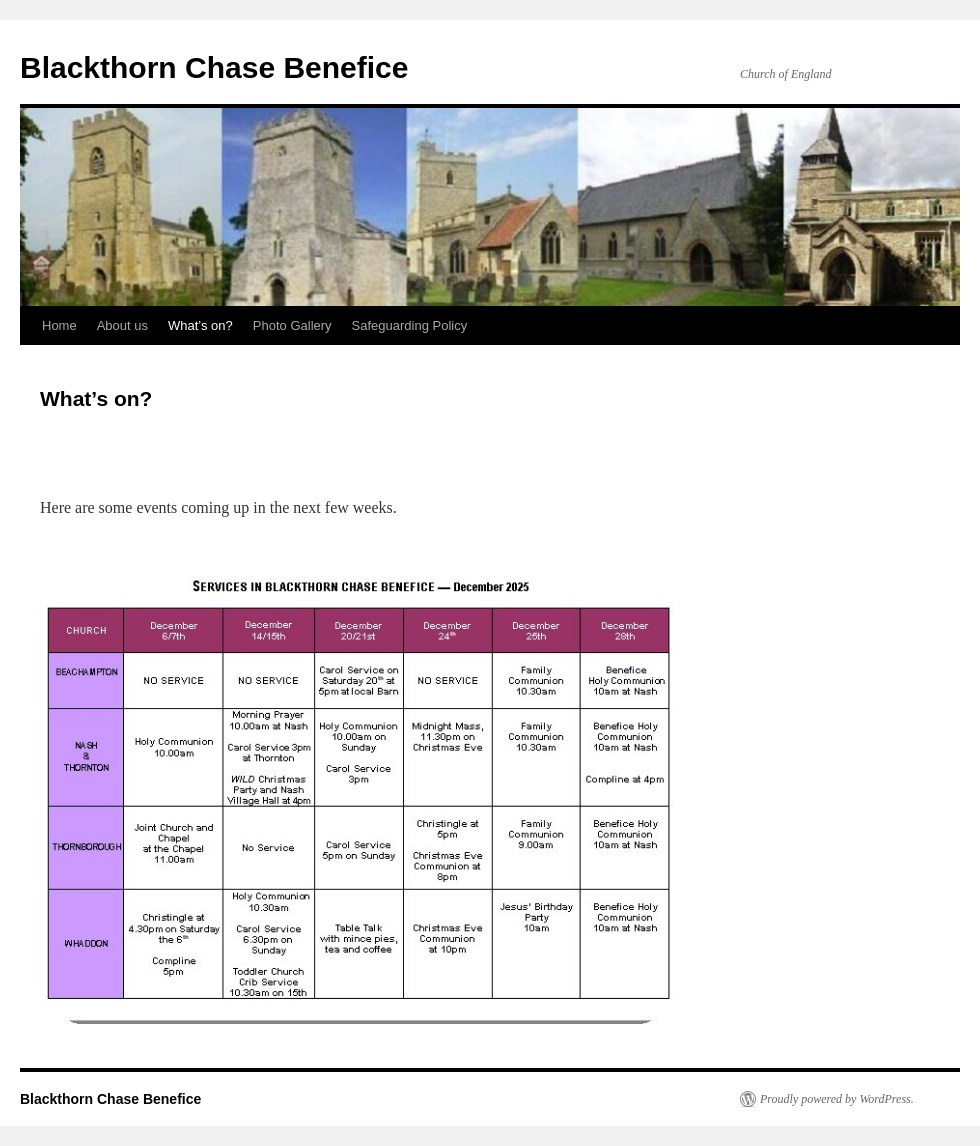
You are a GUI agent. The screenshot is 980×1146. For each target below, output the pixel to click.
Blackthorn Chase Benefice (214, 67)
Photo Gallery (292, 325)
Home (59, 325)
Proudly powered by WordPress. (837, 1099)
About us (122, 325)
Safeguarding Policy (410, 325)
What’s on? (200, 325)
